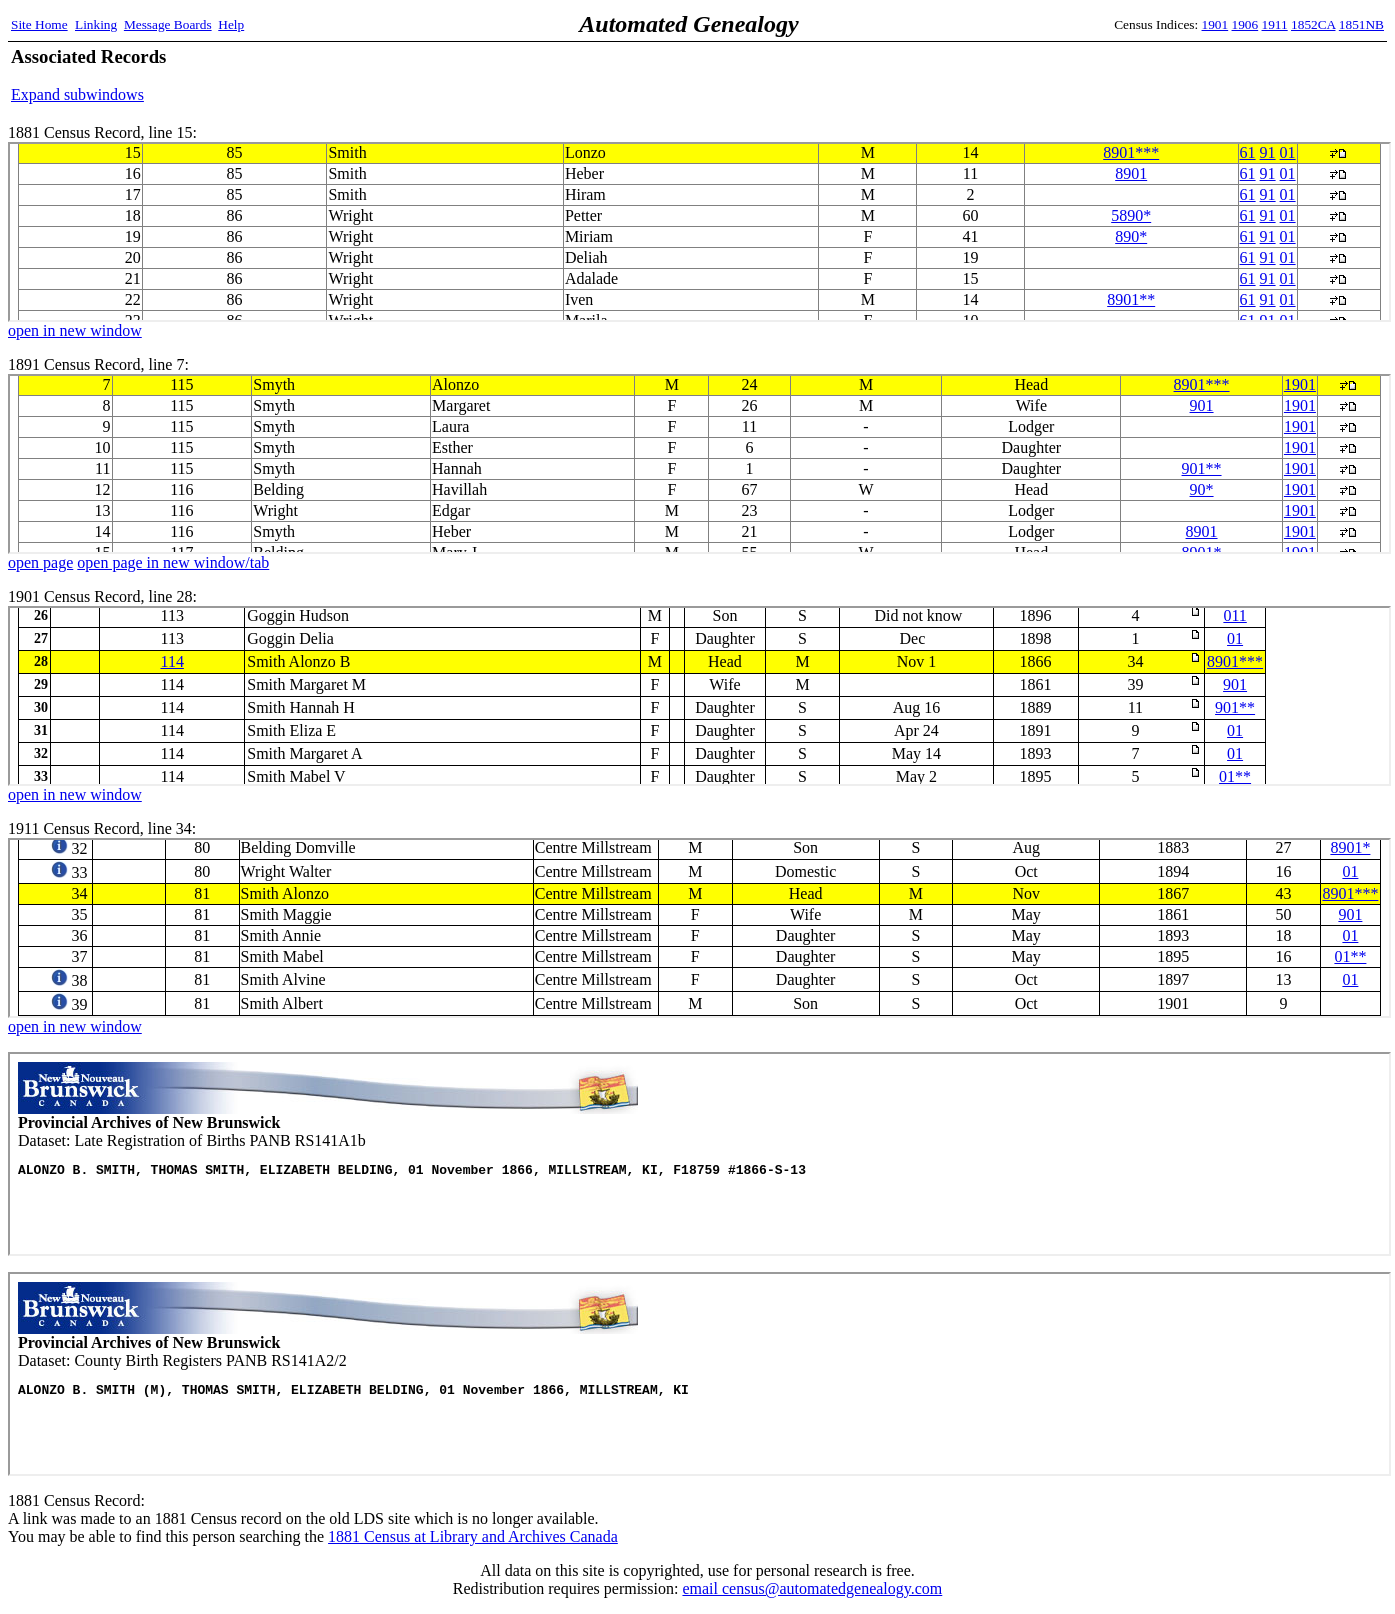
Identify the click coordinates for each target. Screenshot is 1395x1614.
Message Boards (168, 24)
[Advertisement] (1150, 75)
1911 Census (699, 928)
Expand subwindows (77, 94)
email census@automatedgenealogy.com (812, 1588)
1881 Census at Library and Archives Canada (473, 1536)
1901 (1215, 24)
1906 (1245, 24)
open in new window (75, 330)
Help (231, 24)
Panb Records (699, 1154)
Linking (96, 24)
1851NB (1361, 24)
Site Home (39, 24)
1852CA (1313, 24)
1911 (1275, 24)
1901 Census (699, 696)
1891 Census (699, 464)
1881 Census (699, 232)
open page (40, 562)
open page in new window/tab (173, 562)
